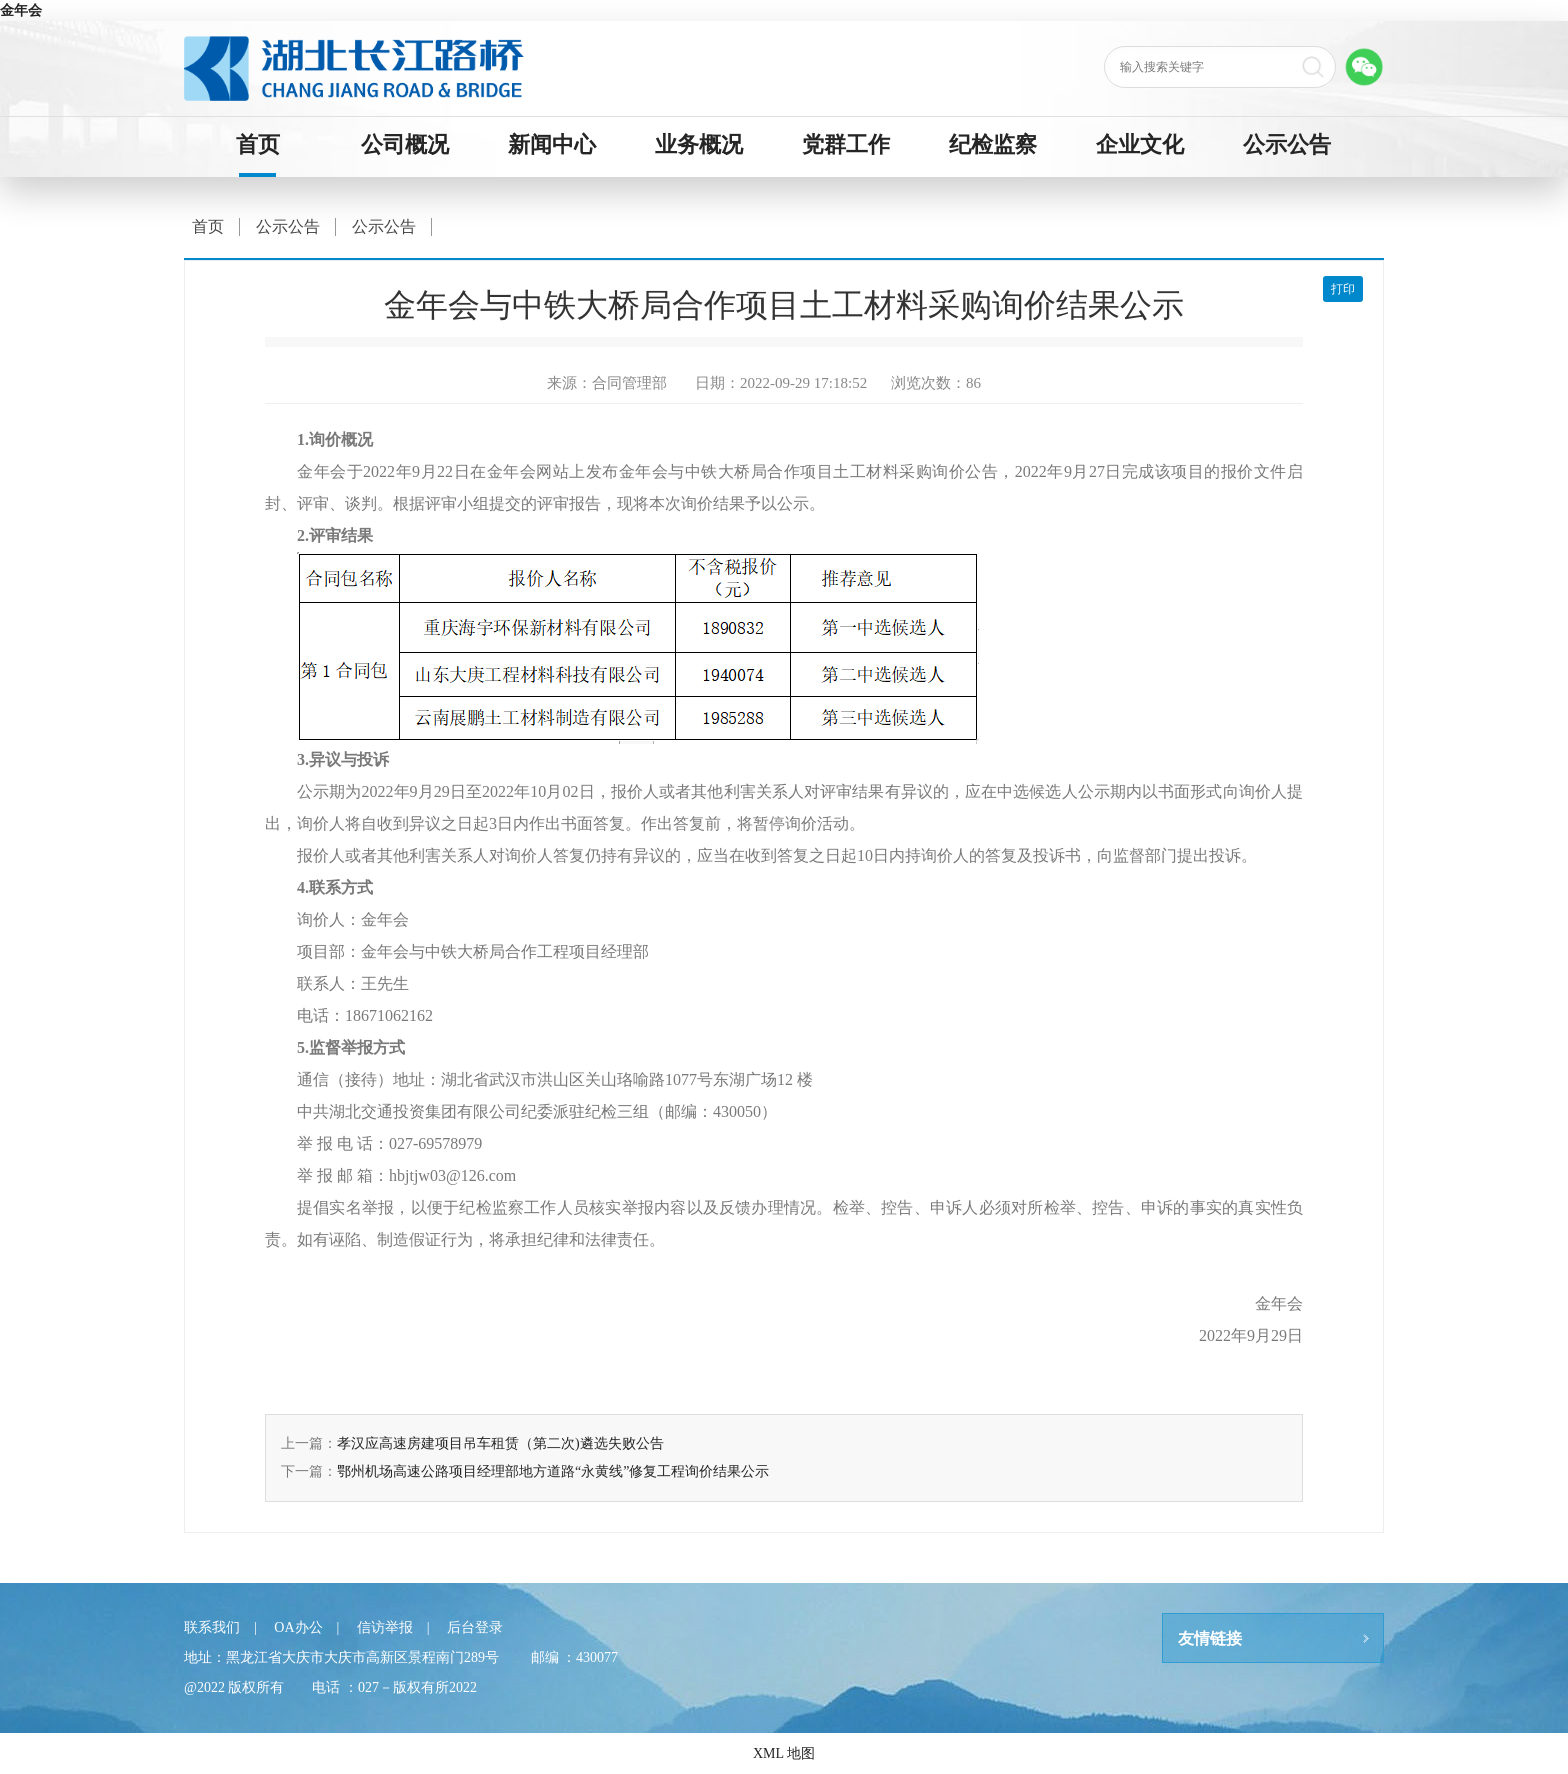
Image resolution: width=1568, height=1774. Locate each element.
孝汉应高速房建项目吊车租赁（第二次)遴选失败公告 (500, 1443)
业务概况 (699, 144)
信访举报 (385, 1627)
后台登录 (475, 1627)
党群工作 (846, 144)
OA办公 (298, 1627)
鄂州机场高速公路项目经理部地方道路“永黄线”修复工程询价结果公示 (553, 1471)
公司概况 (405, 144)
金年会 (21, 10)
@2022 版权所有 (234, 1687)
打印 (1343, 289)
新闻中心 (552, 144)
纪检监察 (993, 144)
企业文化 (1140, 144)
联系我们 (212, 1627)
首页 (258, 144)
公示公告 (1287, 144)
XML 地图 (784, 1753)
